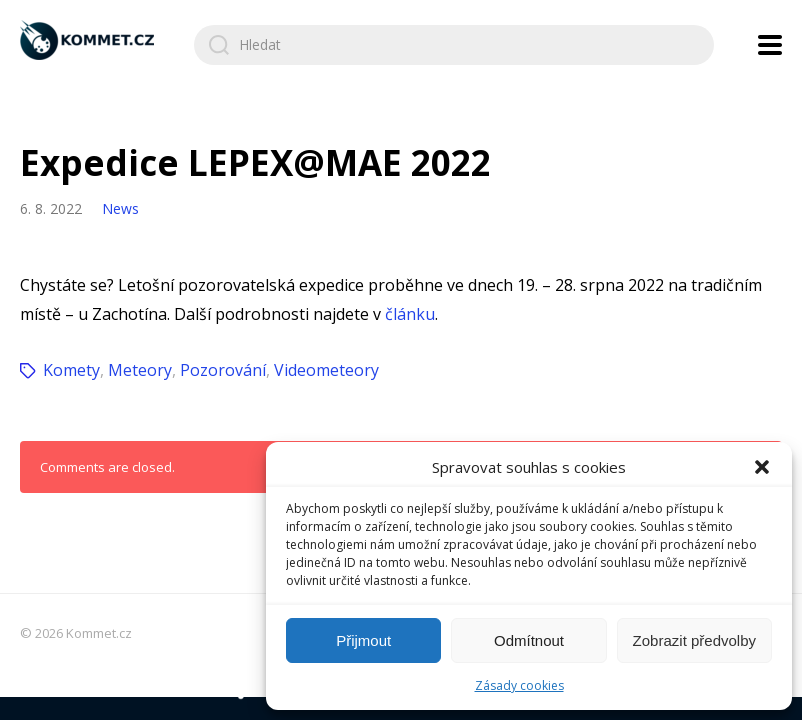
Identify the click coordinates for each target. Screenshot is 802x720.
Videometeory (326, 370)
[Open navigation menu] (770, 45)
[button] (762, 467)
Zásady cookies (519, 685)
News (120, 208)
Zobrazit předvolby (694, 640)
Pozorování (223, 370)
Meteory (140, 370)
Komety (71, 370)
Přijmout (363, 640)
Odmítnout (529, 640)
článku (410, 314)
